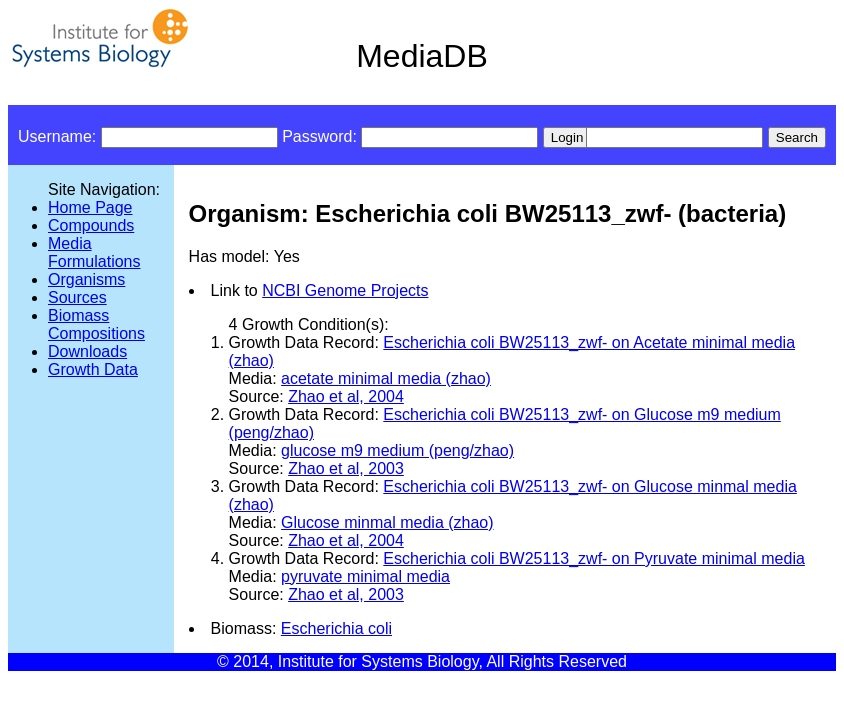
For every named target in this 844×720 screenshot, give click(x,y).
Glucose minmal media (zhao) (387, 522)
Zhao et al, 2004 (346, 396)
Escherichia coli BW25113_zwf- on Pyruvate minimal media (594, 558)
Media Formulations (94, 252)
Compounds (91, 225)
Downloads (87, 351)
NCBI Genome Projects (345, 290)
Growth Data (93, 369)
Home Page (90, 207)
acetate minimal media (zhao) (386, 378)
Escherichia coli (336, 628)
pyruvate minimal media (365, 576)
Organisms (86, 279)
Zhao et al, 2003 (346, 468)
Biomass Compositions (96, 324)
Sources (77, 297)
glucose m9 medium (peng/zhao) (397, 450)
